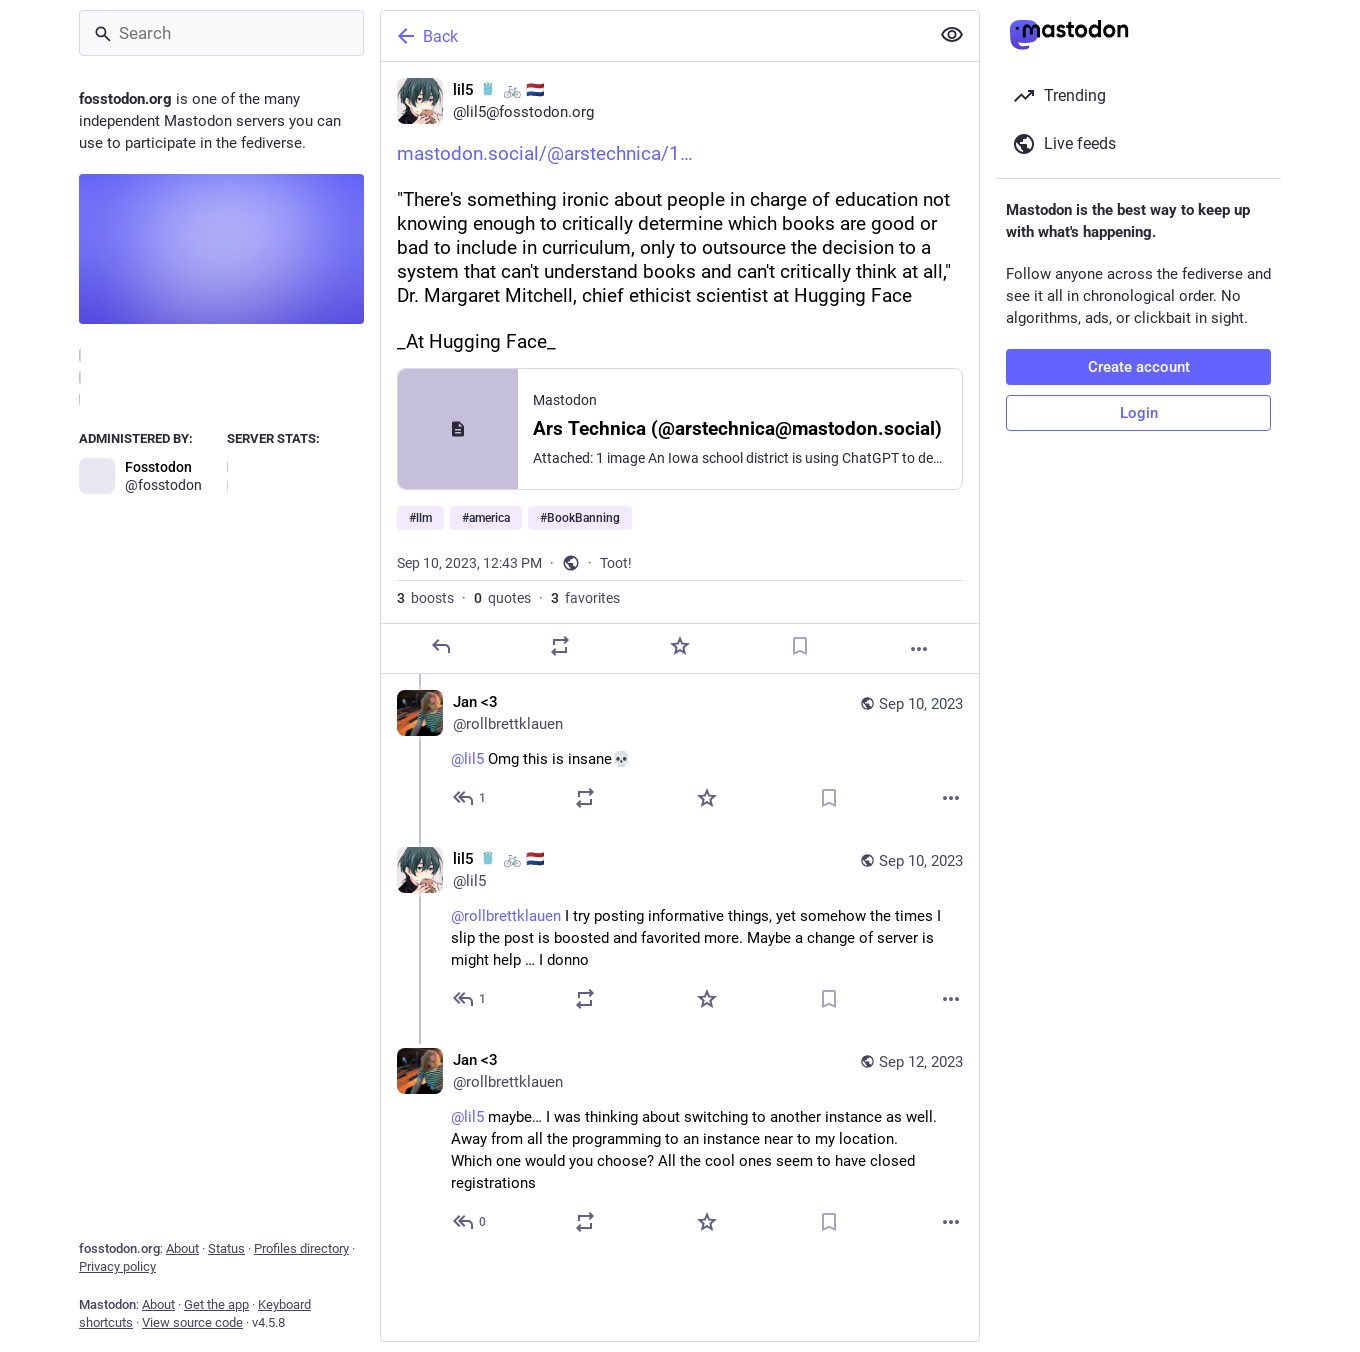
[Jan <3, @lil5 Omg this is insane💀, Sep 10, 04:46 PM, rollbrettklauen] (680, 752)
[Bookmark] (800, 646)
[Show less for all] (952, 35)
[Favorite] (680, 646)
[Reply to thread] (470, 798)
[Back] (653, 36)
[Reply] (441, 646)
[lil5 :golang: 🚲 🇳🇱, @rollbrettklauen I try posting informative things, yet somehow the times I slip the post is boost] (680, 931)
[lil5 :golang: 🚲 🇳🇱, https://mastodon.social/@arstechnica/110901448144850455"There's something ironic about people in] (680, 368)
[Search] (221, 33)
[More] (919, 649)
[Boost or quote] (560, 646)
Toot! (616, 563)
